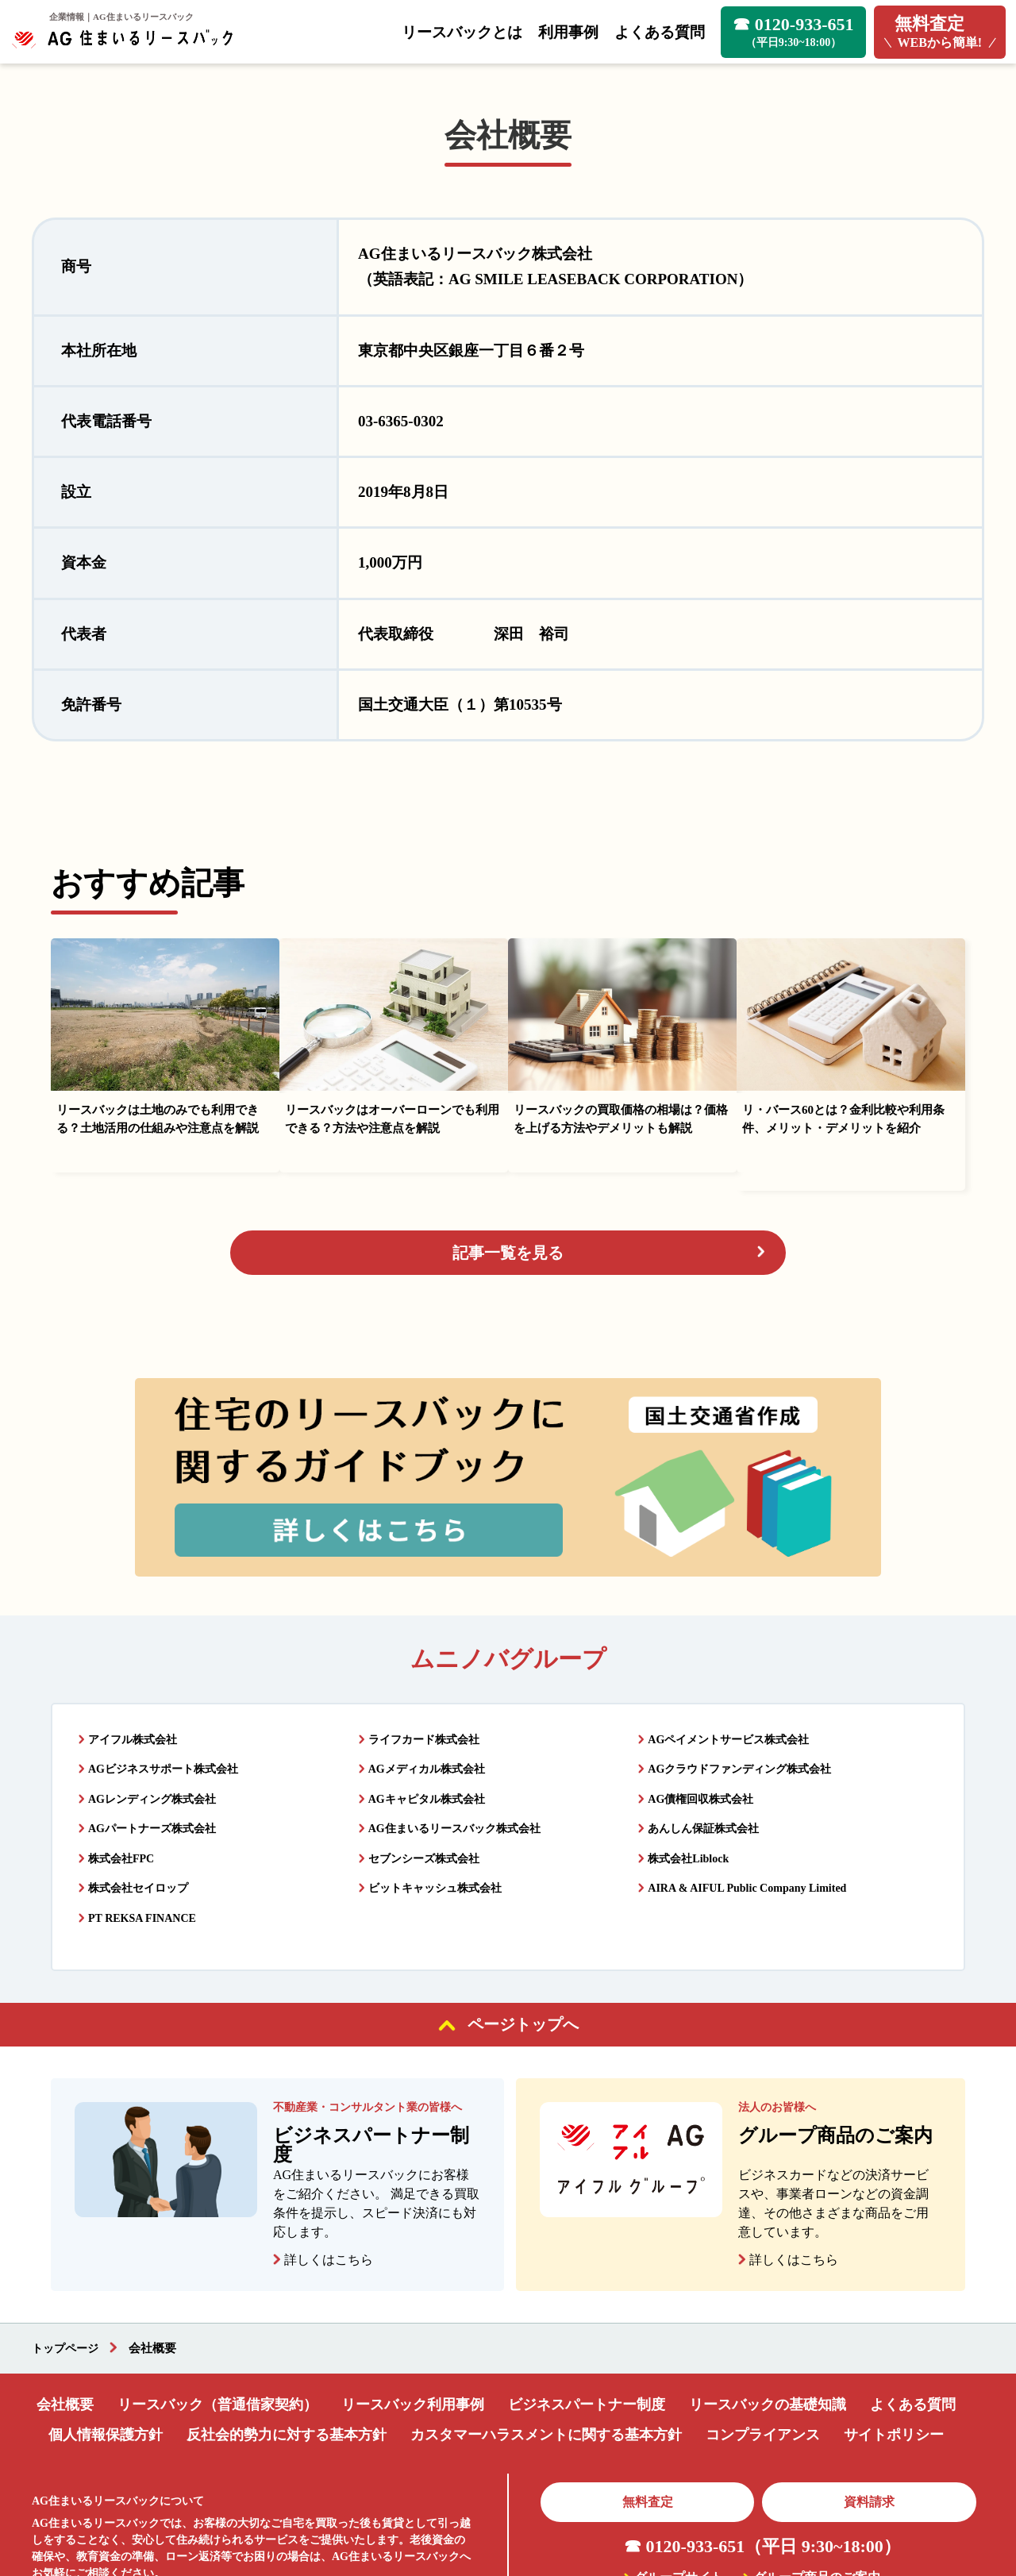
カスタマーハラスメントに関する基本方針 (546, 2344)
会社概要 (65, 2314)
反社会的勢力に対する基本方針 (287, 2344)
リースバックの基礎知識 (767, 2314)
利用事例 (568, 32)
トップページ (67, 2259)
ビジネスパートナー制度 (586, 2314)
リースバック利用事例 (412, 2314)
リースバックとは (462, 32)
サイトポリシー (894, 2344)
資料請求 (869, 2411)
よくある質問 (659, 32)
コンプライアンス (763, 2344)
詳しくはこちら (328, 2171)
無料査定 (648, 2411)
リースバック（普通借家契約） (217, 2314)
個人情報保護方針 (105, 2344)
